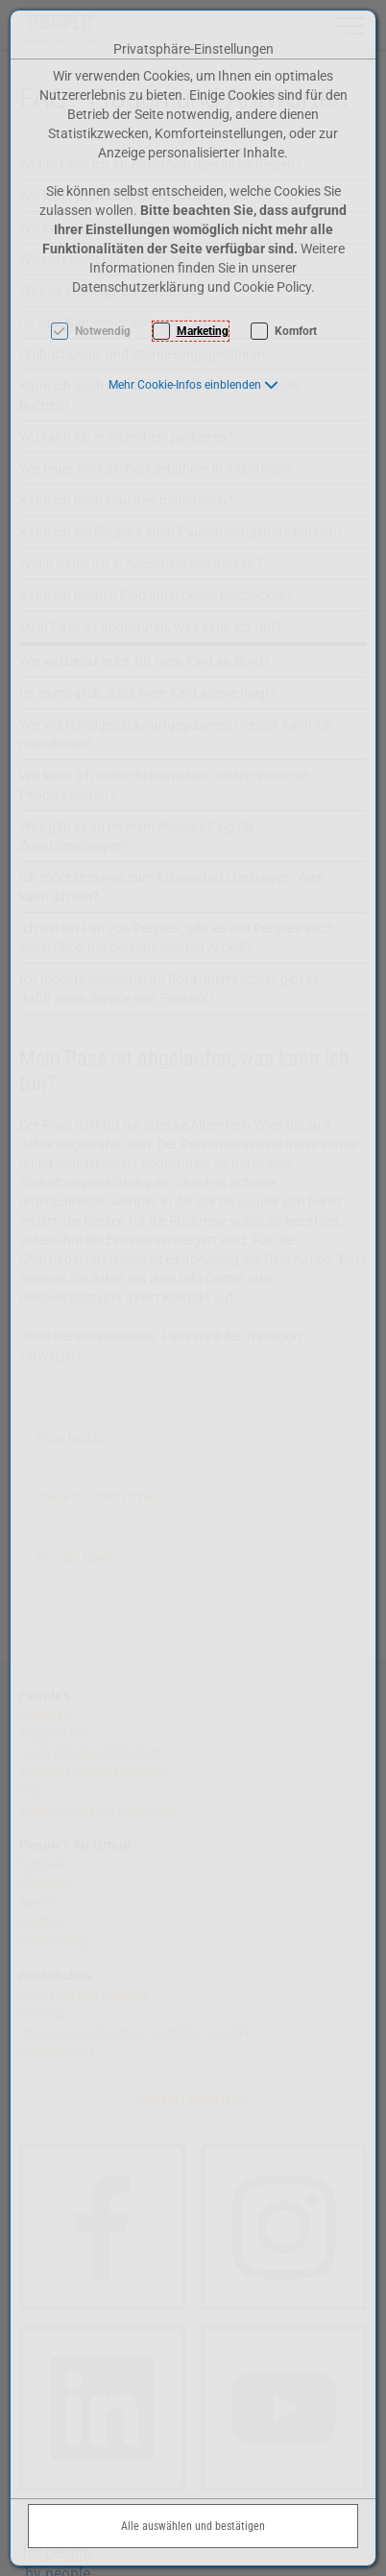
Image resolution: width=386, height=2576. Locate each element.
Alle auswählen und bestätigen (193, 2526)
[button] (193, 385)
